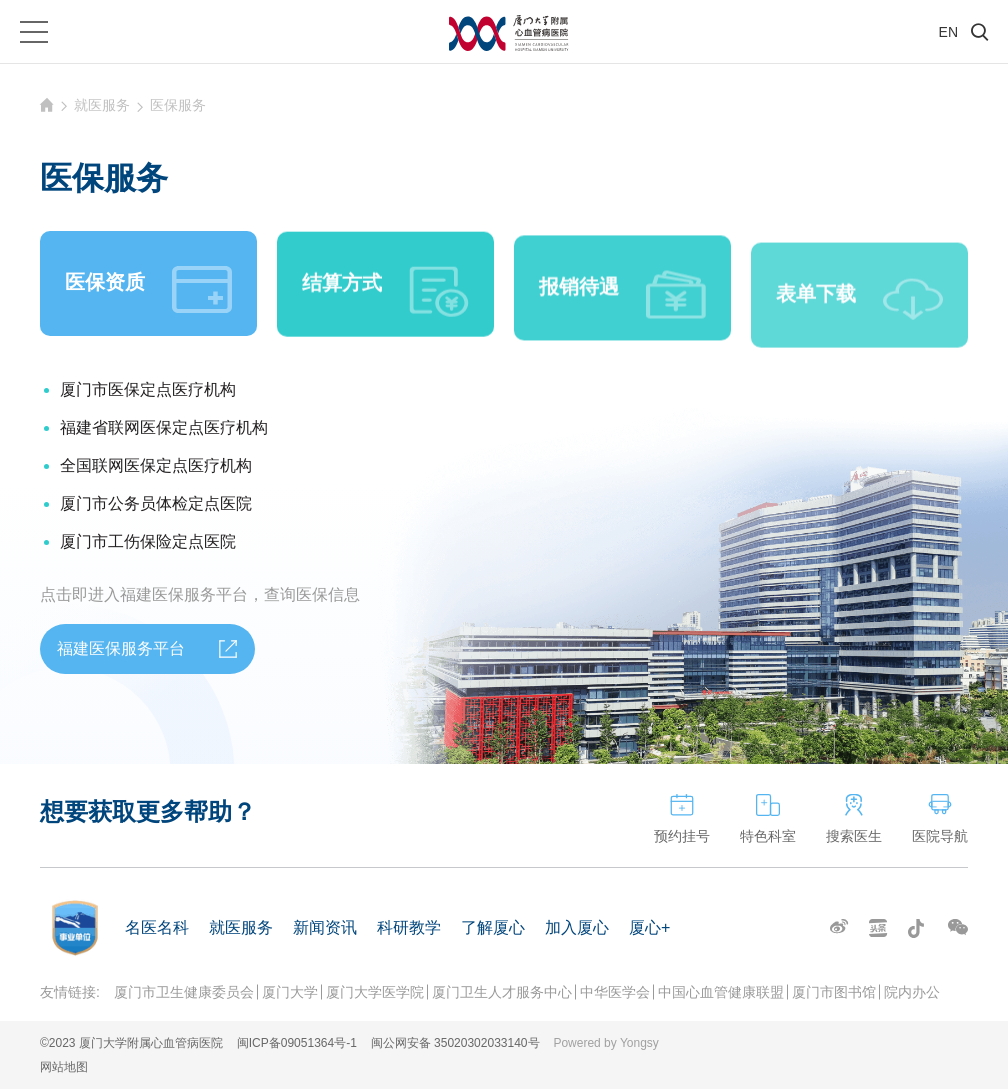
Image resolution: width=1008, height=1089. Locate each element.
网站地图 (64, 1067)
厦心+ (649, 927)
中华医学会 (615, 992)
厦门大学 (290, 992)
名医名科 (157, 927)
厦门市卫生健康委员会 (184, 992)
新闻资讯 (325, 927)
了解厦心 (493, 927)
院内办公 (912, 992)
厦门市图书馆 (834, 992)
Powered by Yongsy (605, 1043)
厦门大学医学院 (375, 992)
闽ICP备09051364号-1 (297, 1043)
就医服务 (102, 105)
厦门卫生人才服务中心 (502, 992)
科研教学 (409, 927)
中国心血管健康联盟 (721, 992)
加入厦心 (577, 927)
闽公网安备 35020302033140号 (455, 1043)
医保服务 (178, 105)
